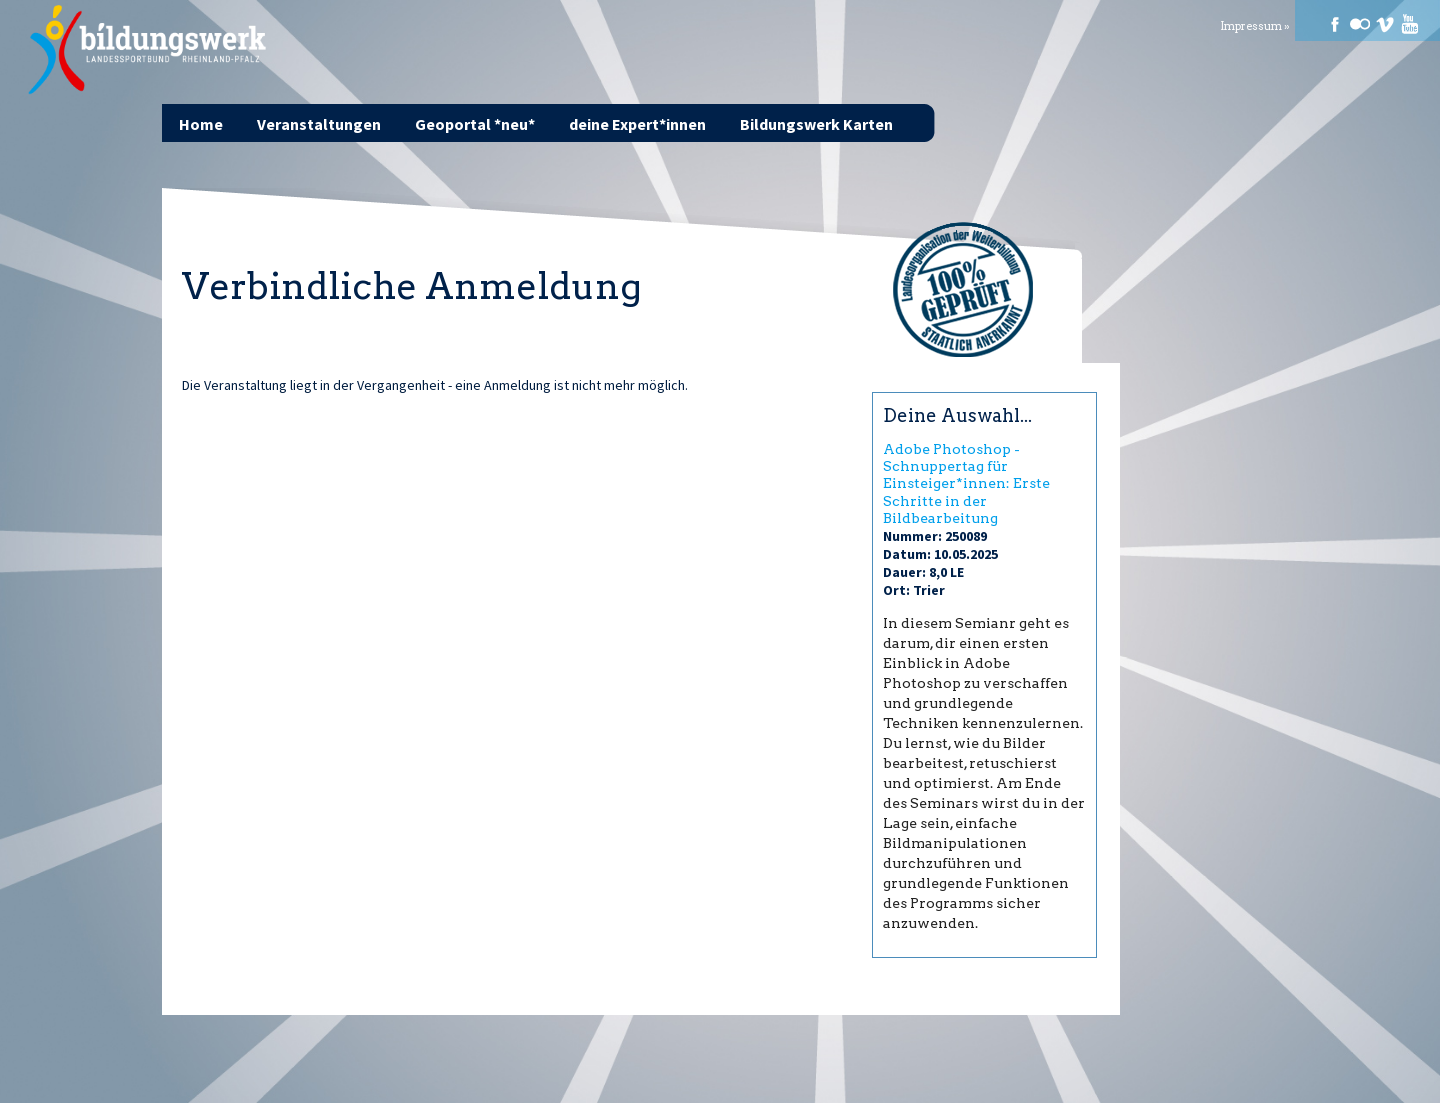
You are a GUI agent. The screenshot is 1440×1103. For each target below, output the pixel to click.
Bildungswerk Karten (816, 124)
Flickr (1360, 24)
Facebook (1335, 24)
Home (201, 124)
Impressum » (1255, 26)
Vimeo (1385, 24)
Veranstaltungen (319, 124)
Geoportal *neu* (475, 124)
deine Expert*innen (637, 124)
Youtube (1410, 24)
